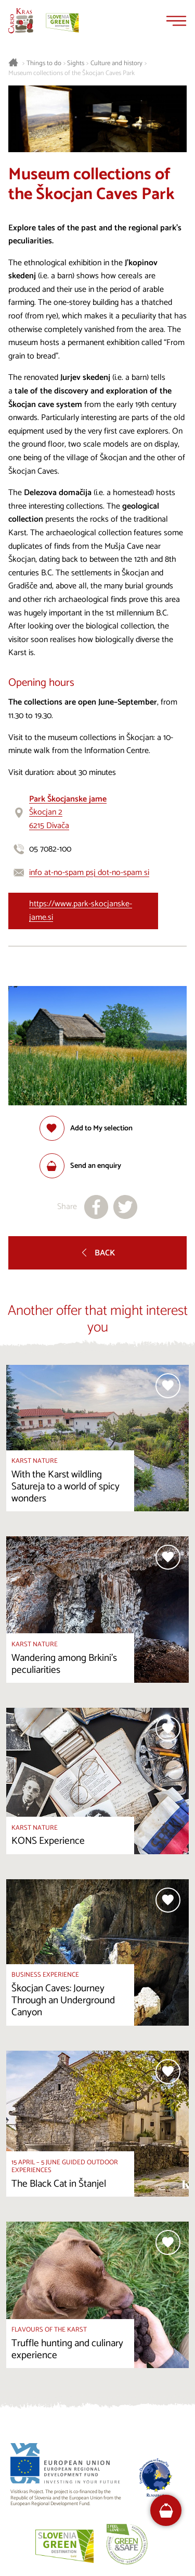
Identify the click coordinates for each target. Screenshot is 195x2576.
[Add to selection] (86, 1128)
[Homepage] (20, 20)
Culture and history (116, 63)
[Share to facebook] (96, 1206)
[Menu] (176, 20)
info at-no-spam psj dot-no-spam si (89, 873)
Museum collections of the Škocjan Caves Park (71, 73)
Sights (75, 63)
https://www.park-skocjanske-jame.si (80, 911)
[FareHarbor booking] (166, 2510)
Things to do (44, 63)
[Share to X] (125, 1206)
